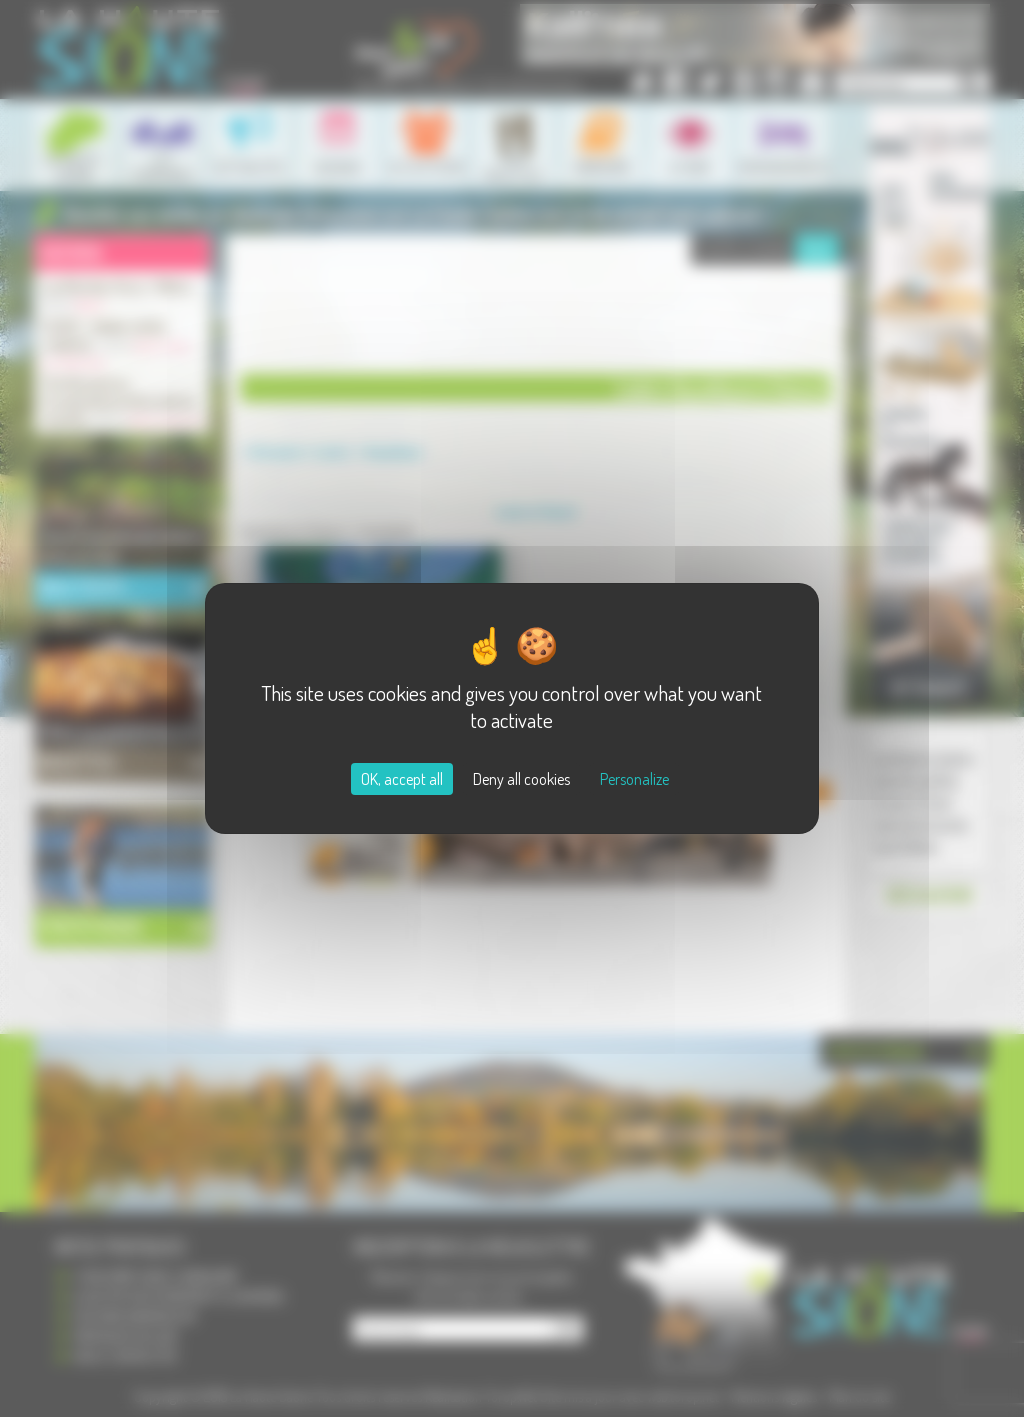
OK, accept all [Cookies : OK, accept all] (402, 779)
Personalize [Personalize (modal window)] (634, 779)
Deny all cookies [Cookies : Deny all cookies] (521, 779)
